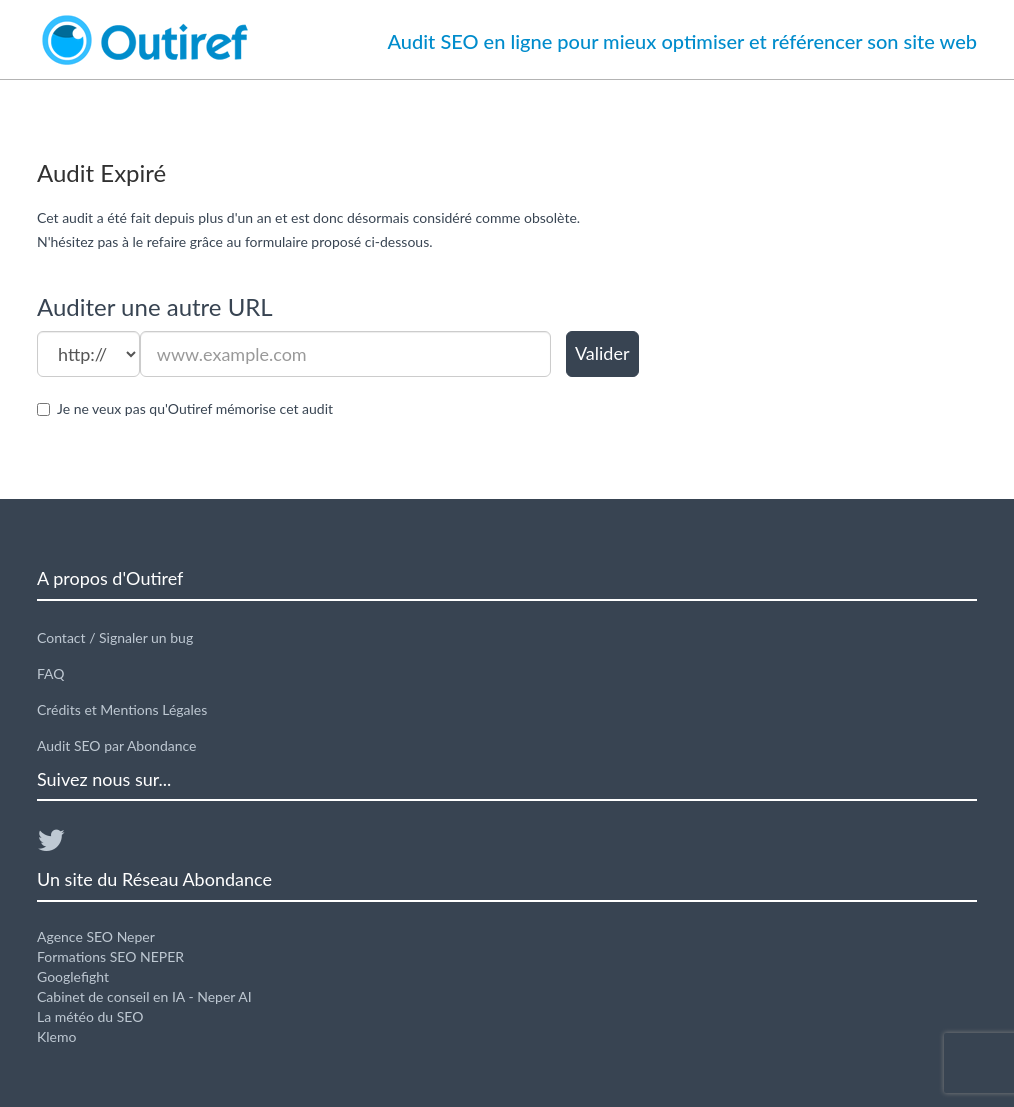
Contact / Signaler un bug (115, 637)
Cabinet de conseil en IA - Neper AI (144, 996)
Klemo (56, 1036)
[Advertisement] (830, 321)
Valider (602, 353)
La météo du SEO (90, 1016)
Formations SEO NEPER (110, 956)
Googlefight (73, 976)
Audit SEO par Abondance (117, 745)
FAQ (51, 673)
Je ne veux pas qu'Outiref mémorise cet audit (195, 408)
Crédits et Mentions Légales (122, 709)
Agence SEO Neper (96, 936)
